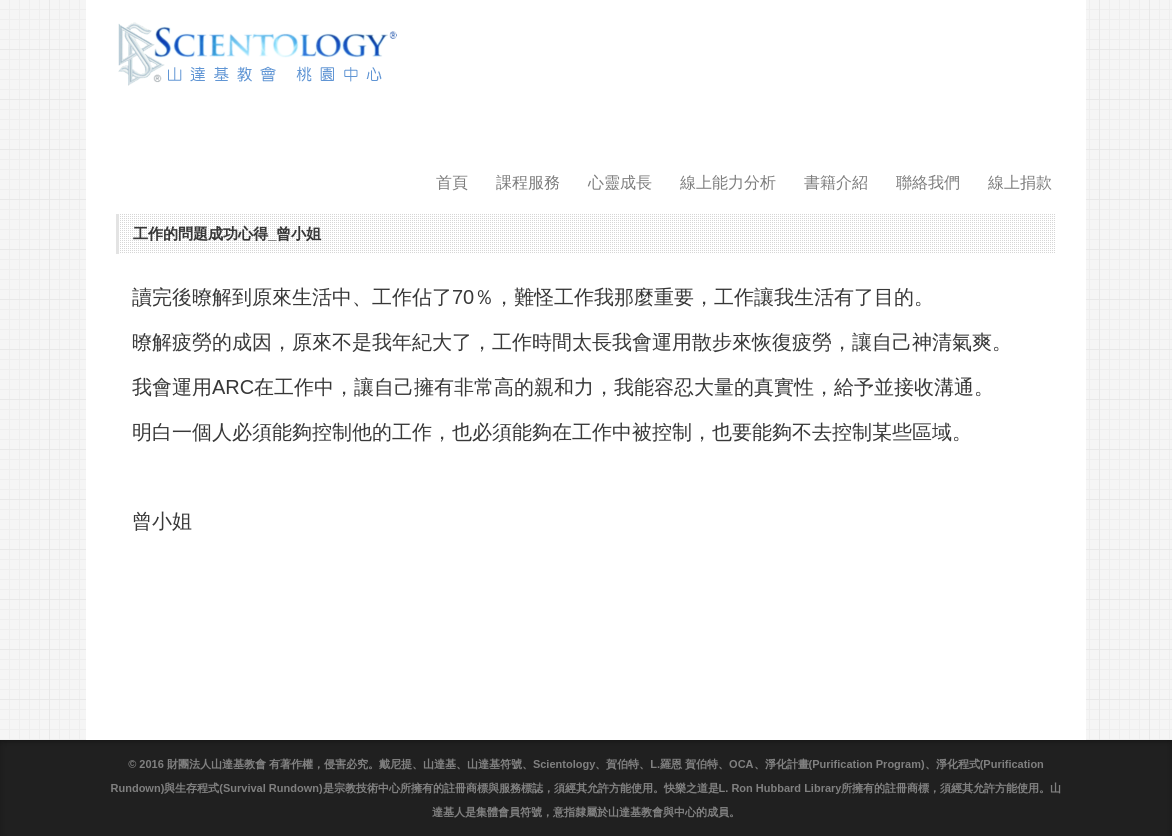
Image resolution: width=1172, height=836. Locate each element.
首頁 (452, 182)
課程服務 (528, 182)
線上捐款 (1020, 182)
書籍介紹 (836, 182)
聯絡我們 (928, 182)
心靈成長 (620, 182)
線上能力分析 (728, 182)
